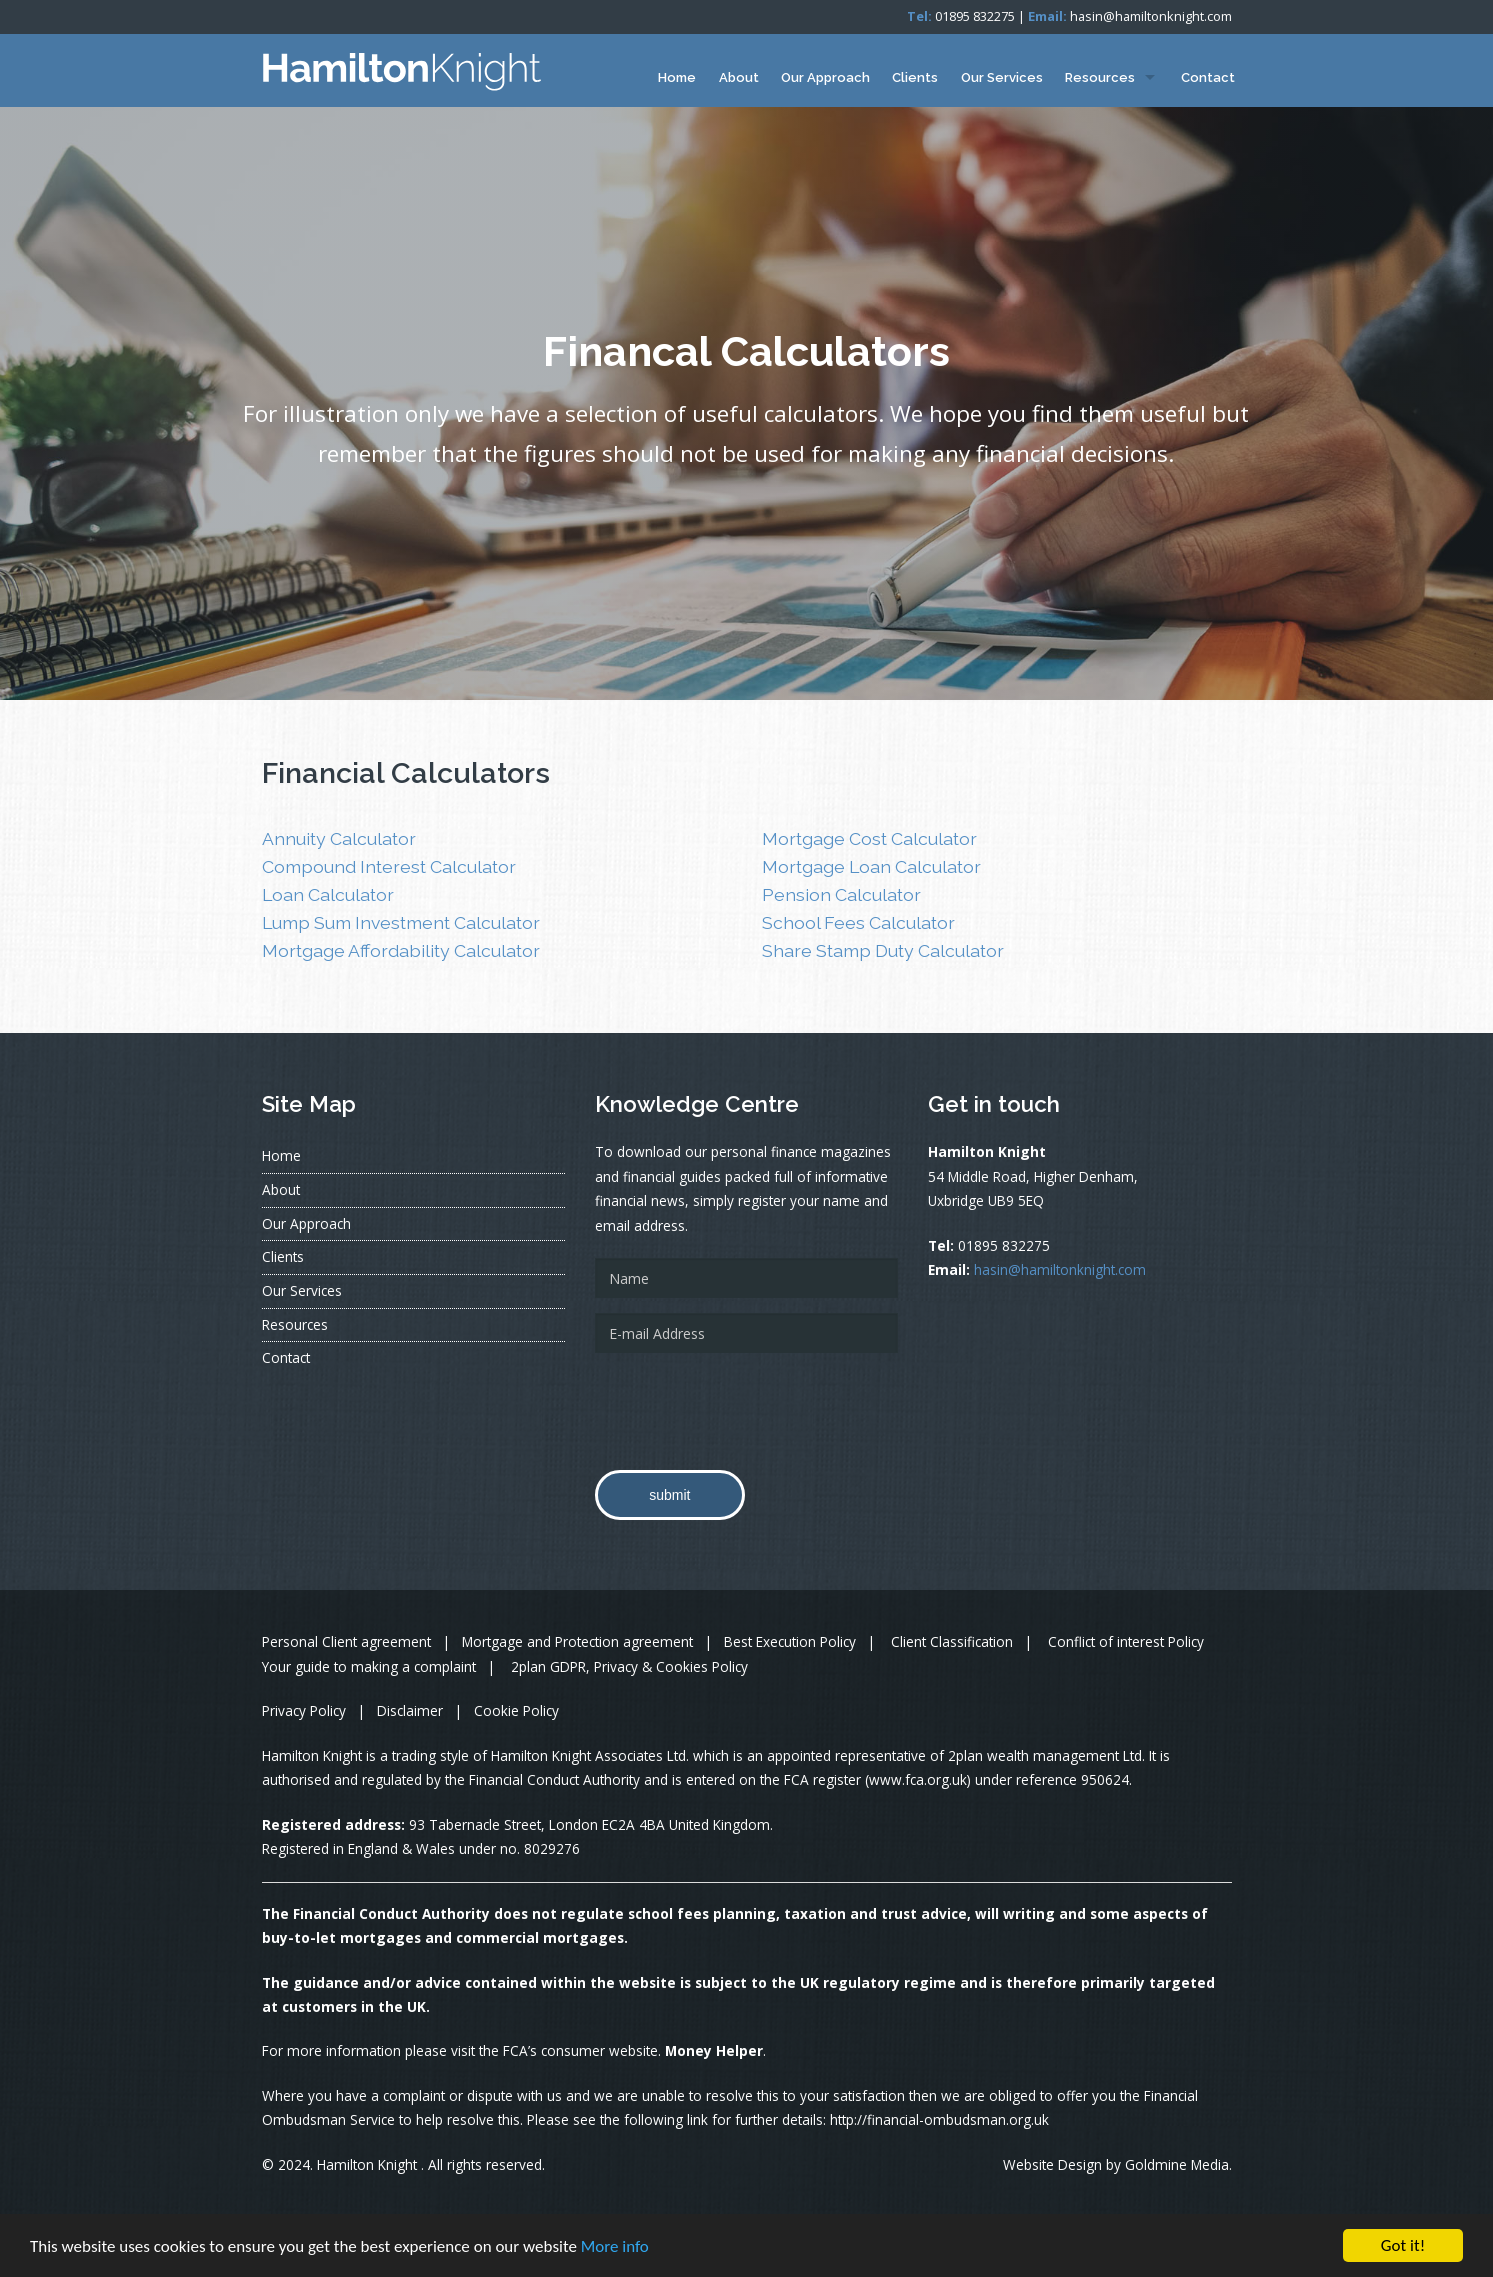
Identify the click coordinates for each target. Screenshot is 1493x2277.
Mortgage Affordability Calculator (401, 950)
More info (615, 2246)
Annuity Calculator (339, 838)
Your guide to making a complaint (369, 1666)
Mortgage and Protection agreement (577, 1641)
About (739, 77)
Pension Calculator (841, 894)
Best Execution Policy (790, 1641)
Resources (1100, 77)
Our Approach (825, 77)
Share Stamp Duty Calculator (883, 950)
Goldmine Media (1177, 2164)
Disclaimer (410, 1710)
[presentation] (747, 1407)
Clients (915, 77)
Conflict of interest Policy (1126, 1641)
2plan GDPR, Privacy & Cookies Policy (629, 1666)
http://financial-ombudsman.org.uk (939, 2119)
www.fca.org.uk (918, 1779)
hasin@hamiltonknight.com (1151, 16)
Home (677, 77)
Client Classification (952, 1641)
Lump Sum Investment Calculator (401, 922)
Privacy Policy (304, 1710)
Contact (1208, 77)
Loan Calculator (328, 894)
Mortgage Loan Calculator (871, 866)
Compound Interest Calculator (389, 866)
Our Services (1002, 77)
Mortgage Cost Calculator (869, 838)
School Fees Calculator (858, 922)
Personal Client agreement (346, 1641)
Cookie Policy (516, 1710)
